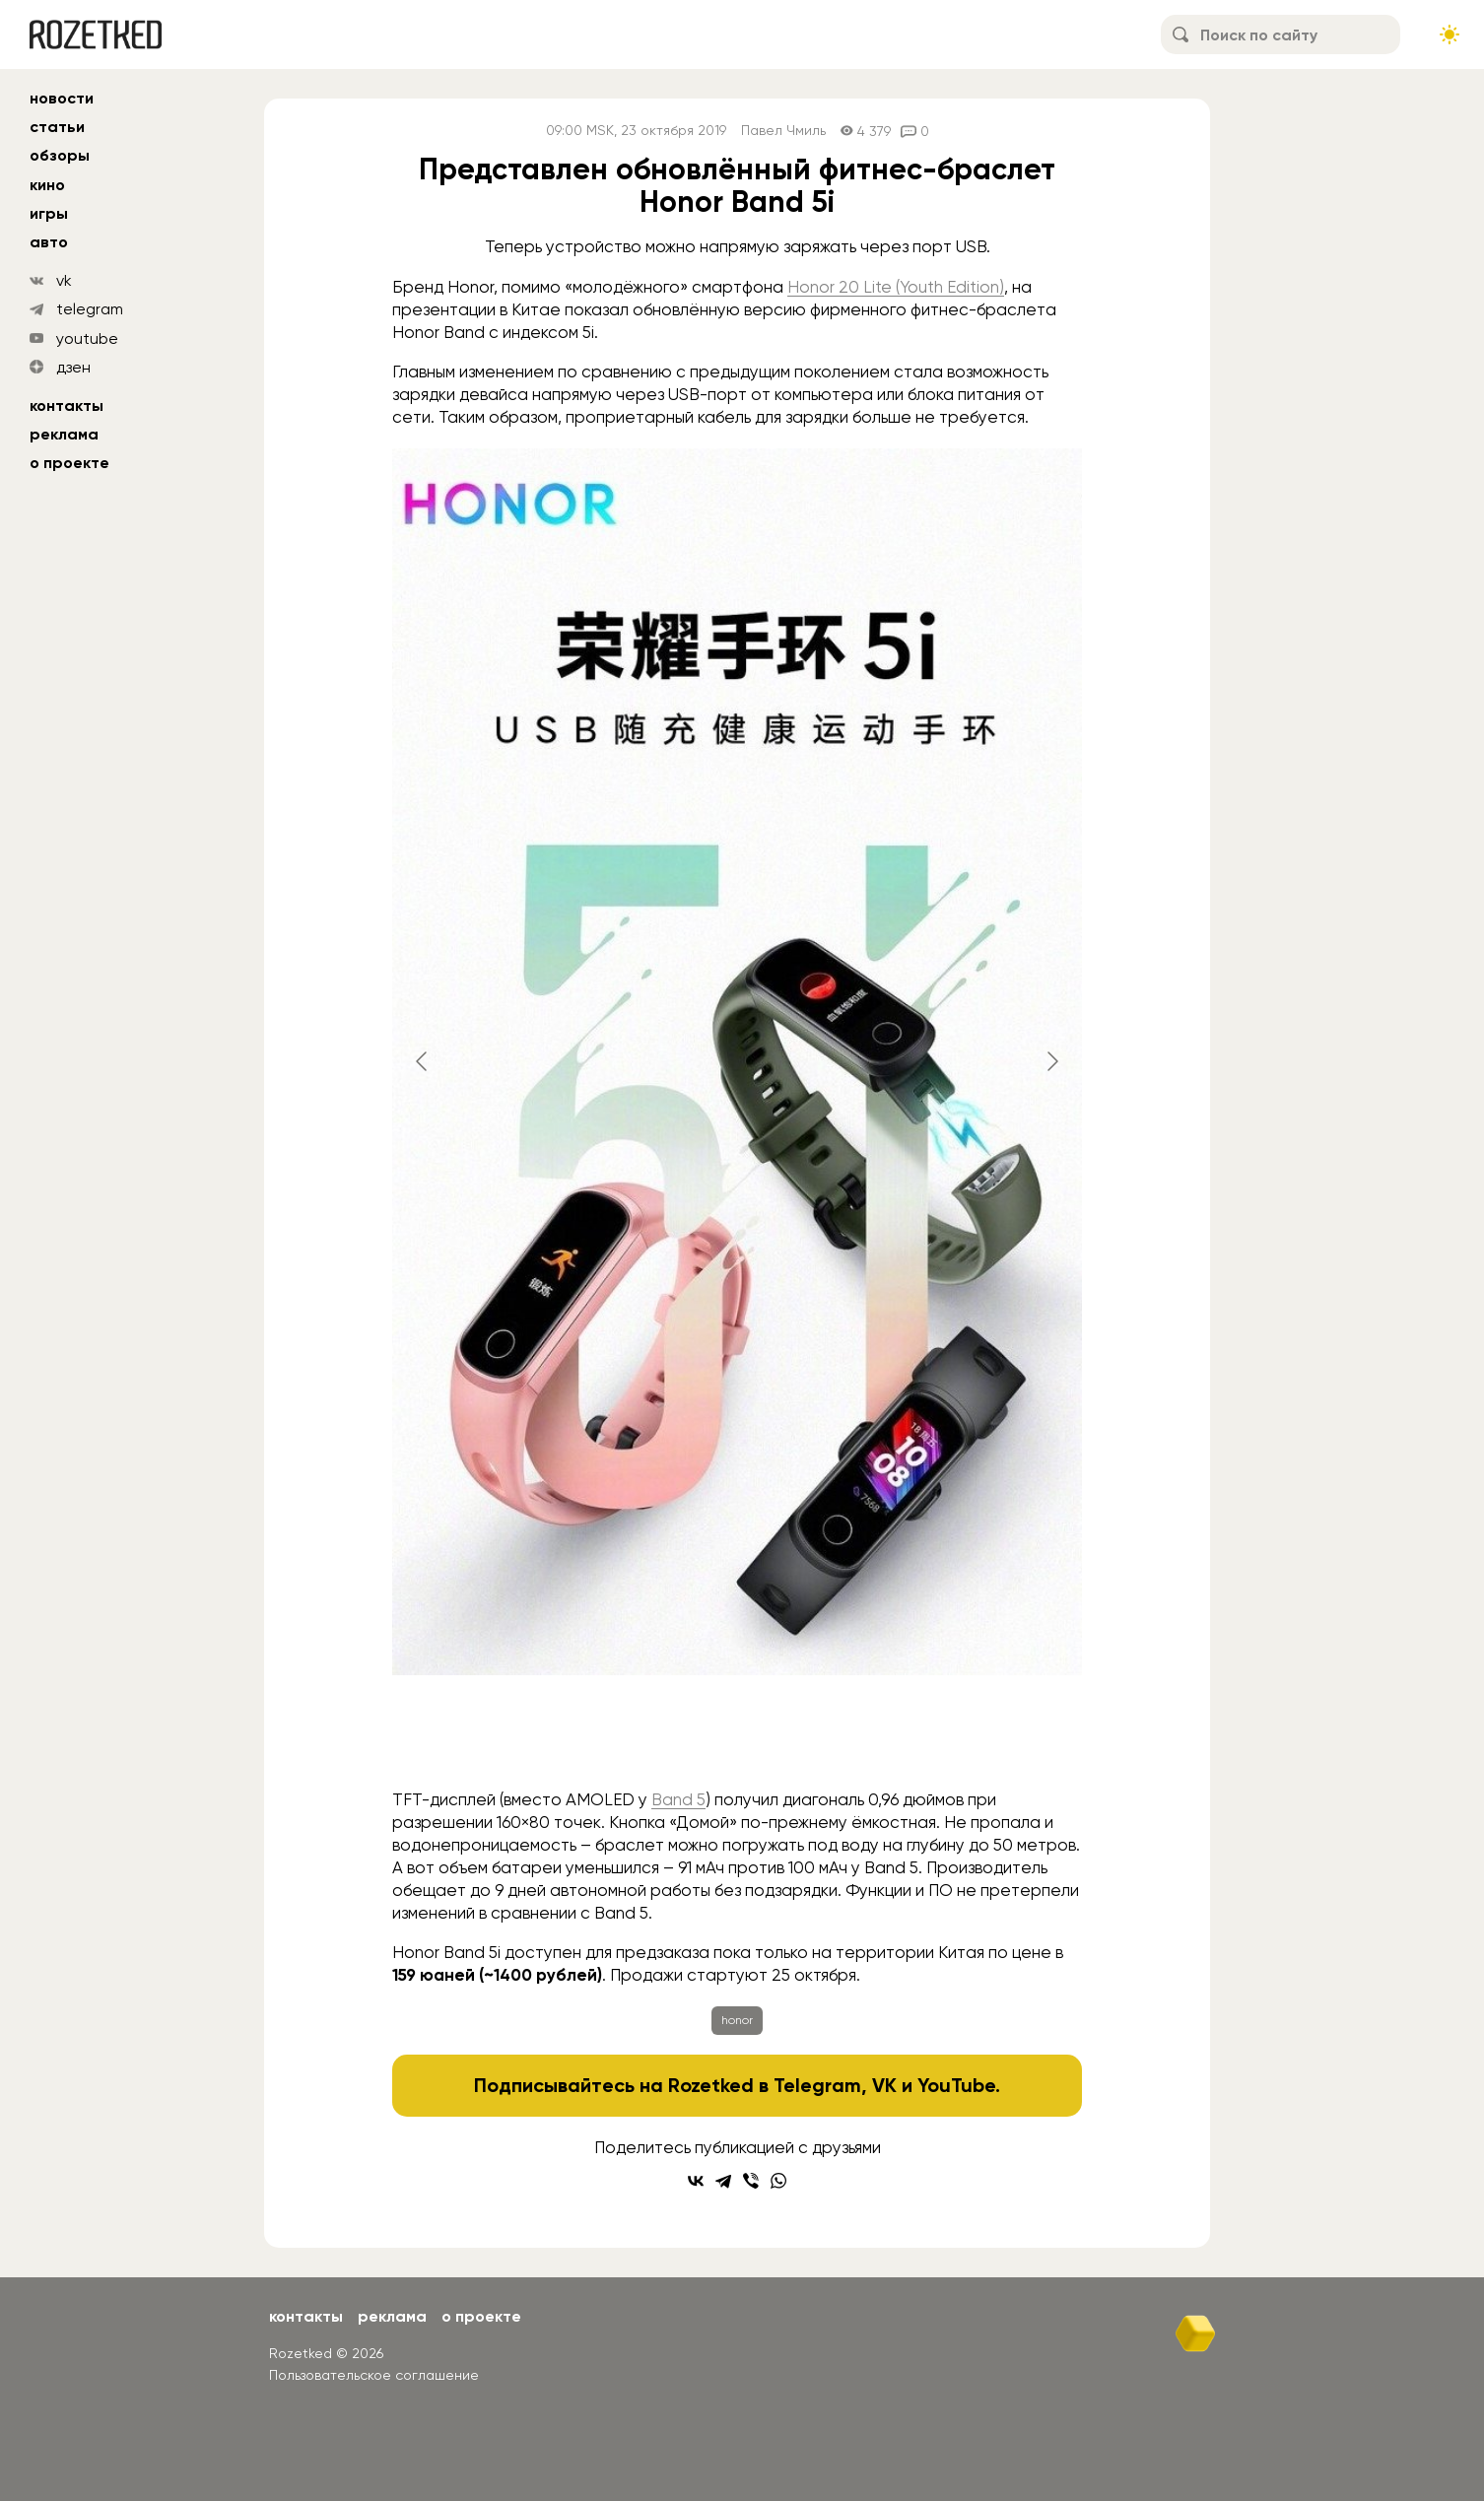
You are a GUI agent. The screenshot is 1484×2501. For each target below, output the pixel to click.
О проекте (69, 462)
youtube (87, 338)
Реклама (64, 434)
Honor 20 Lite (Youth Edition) (895, 287)
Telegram (817, 2085)
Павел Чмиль (783, 130)
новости (62, 98)
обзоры (60, 155)
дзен (73, 367)
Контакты (66, 405)
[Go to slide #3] (788, 1736)
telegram (89, 309)
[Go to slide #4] (890, 1736)
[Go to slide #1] (583, 1736)
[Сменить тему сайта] (1449, 34)
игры (49, 213)
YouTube (956, 2085)
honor (737, 2020)
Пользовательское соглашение (374, 2375)
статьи (57, 126)
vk (64, 280)
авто (49, 242)
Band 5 (678, 1799)
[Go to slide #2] (686, 1736)
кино (47, 184)
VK (884, 2085)
